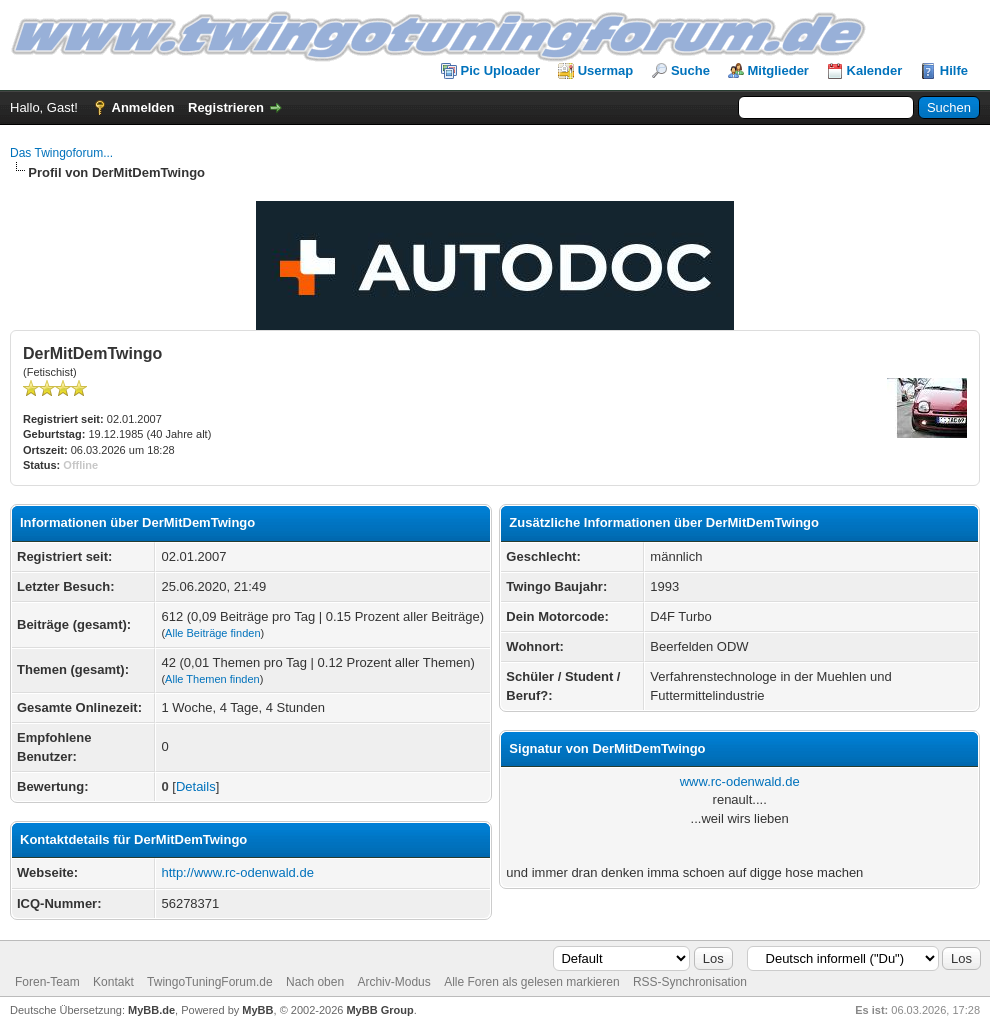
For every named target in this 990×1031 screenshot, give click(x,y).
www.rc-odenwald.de (740, 781)
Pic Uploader (500, 70)
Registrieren (226, 107)
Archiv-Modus (393, 982)
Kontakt (113, 982)
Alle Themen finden (212, 679)
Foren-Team (47, 982)
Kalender (875, 70)
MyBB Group (379, 1010)
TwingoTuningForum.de (210, 982)
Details (196, 786)
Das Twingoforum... (61, 153)
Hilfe (954, 70)
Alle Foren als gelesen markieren (531, 982)
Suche (690, 70)
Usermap (606, 70)
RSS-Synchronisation (690, 982)
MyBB (257, 1010)
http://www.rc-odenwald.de (237, 872)
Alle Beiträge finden (212, 633)
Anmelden (143, 107)
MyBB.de (151, 1010)
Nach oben (315, 982)
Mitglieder (778, 70)
